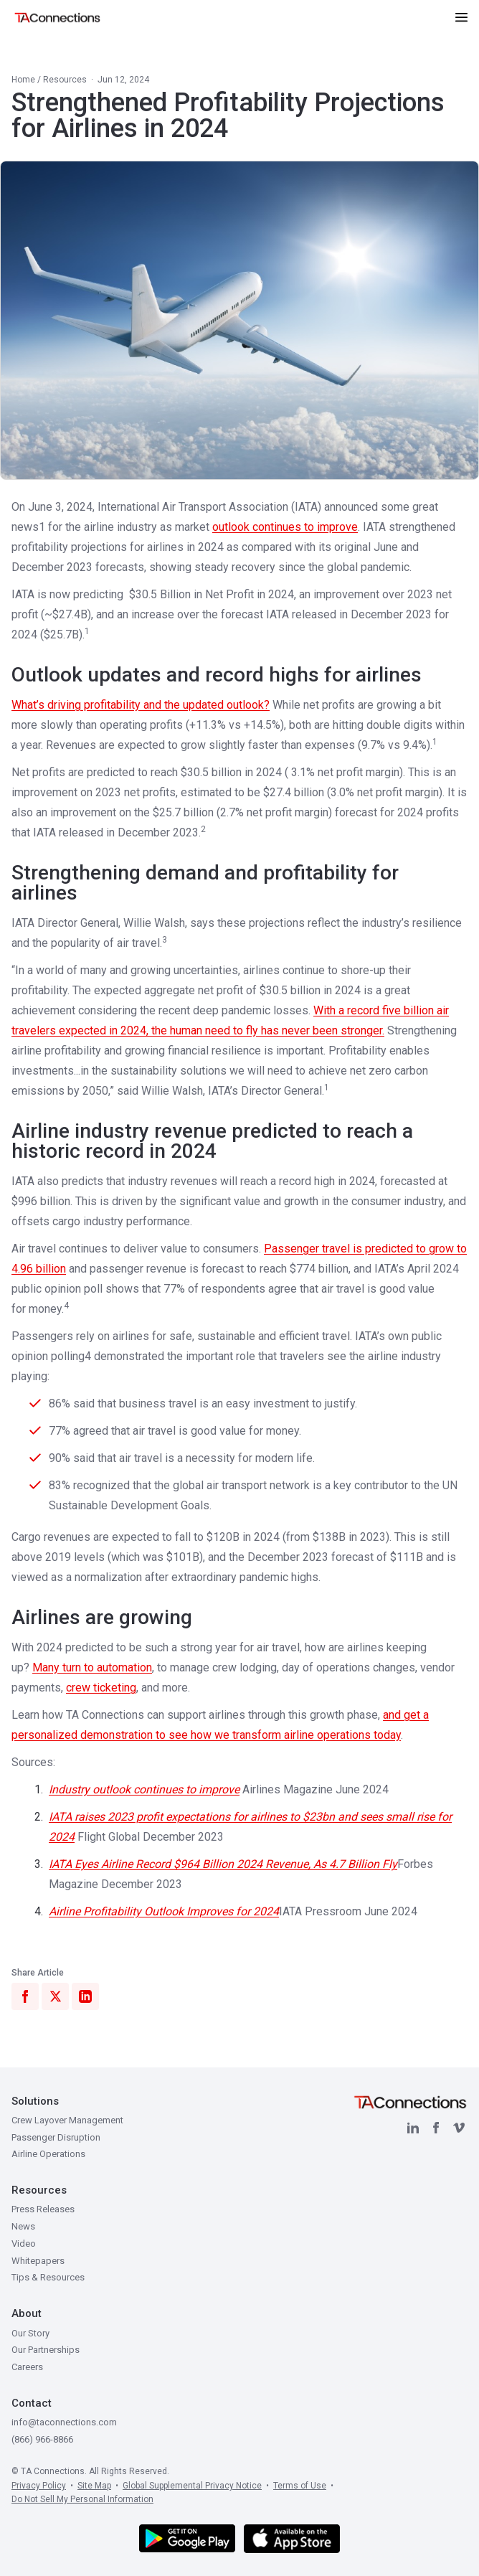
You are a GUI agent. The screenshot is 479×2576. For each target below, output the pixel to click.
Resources (65, 80)
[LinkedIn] (413, 2127)
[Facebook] (436, 2127)
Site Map (94, 2486)
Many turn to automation (92, 1667)
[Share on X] (55, 1996)
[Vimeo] (459, 2127)
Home (23, 80)
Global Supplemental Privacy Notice (192, 2486)
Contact (31, 2403)
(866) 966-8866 (42, 2439)
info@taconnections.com (64, 2422)
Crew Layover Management (67, 2120)
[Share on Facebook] (25, 1996)
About (26, 2313)
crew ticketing (101, 1687)
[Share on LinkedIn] (85, 1996)
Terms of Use (299, 2486)
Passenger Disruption (55, 2137)
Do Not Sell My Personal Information (82, 2499)
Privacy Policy (38, 2486)
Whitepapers (38, 2260)
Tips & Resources (48, 2277)
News (23, 2226)
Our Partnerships (45, 2349)
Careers (27, 2367)
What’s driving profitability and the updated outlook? (140, 705)
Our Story (30, 2333)
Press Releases (43, 2209)
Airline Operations (48, 2153)
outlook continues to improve (285, 527)
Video (23, 2243)
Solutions (35, 2101)
